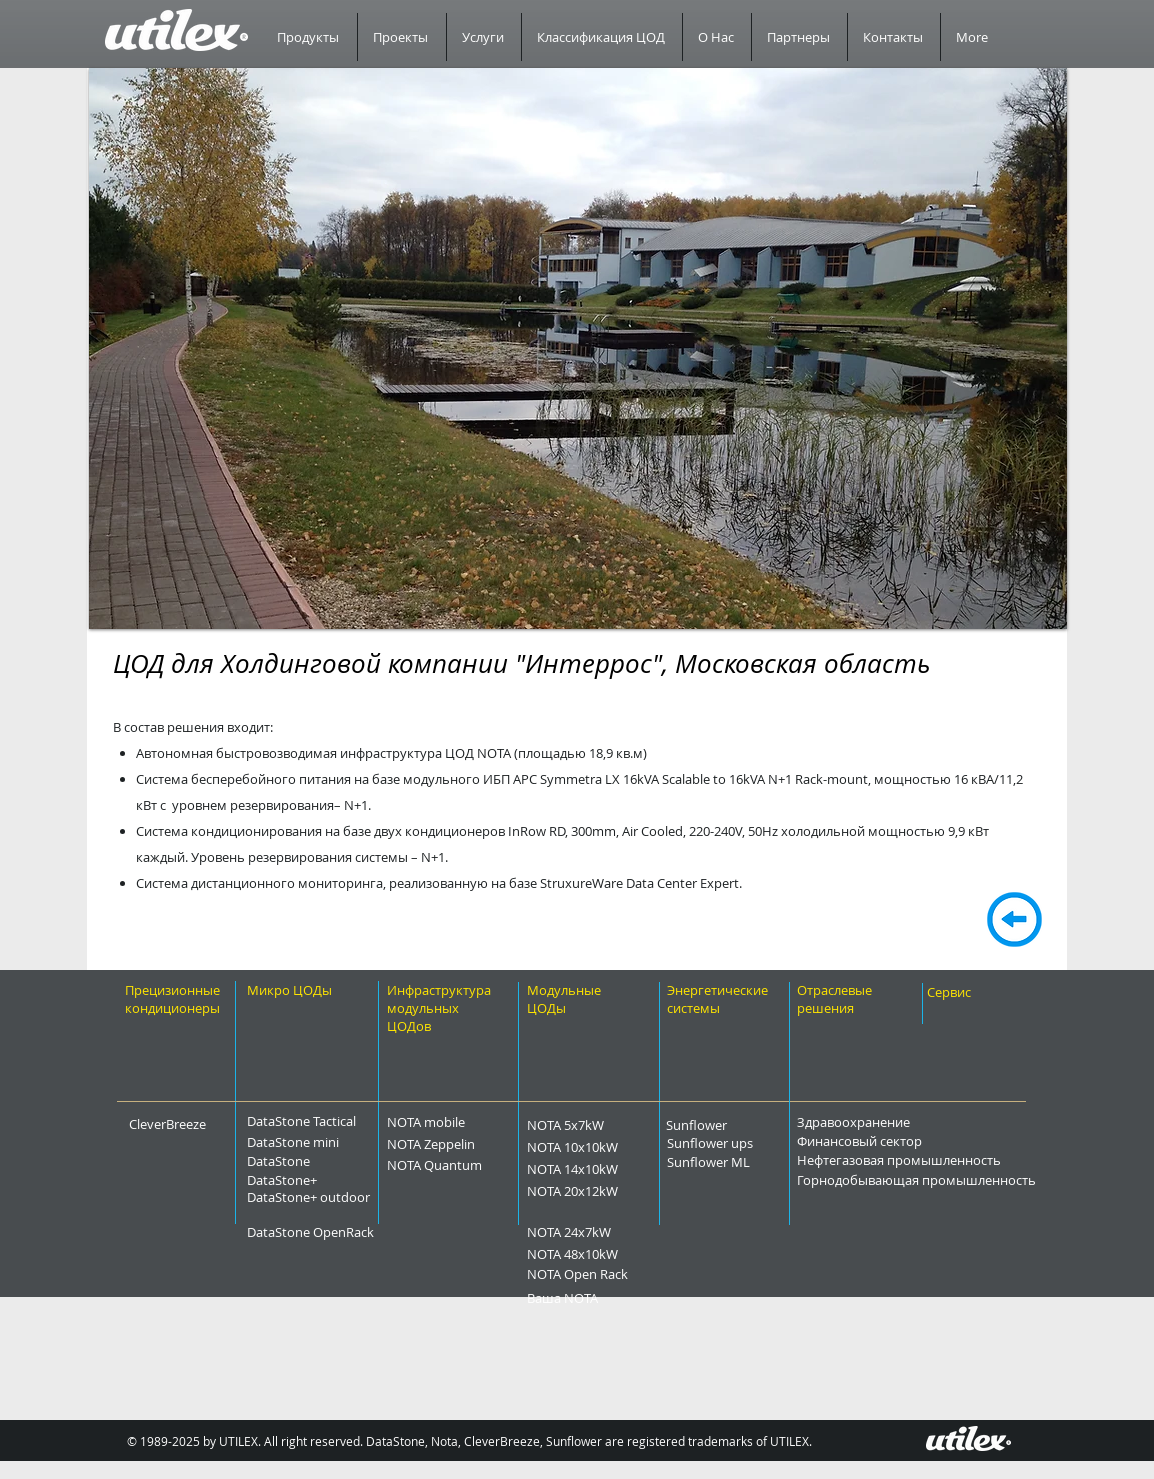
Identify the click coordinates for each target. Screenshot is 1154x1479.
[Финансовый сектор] (915, 1141)
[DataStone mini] (313, 1142)
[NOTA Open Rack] (623, 1274)
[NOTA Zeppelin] (471, 1144)
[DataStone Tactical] (313, 1121)
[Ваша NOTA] (595, 1298)
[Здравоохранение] (903, 1122)
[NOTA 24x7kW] (607, 1232)
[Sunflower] (722, 1125)
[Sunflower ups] (747, 1143)
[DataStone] (305, 1161)
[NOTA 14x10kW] (613, 1169)
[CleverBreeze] (181, 1124)
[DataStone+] (313, 1180)
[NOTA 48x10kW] (613, 1254)
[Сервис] (969, 992)
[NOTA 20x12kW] (613, 1191)
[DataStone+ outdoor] (361, 1197)
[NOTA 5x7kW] (601, 1125)
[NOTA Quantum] (477, 1165)
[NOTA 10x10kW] (613, 1147)
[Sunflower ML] (743, 1162)
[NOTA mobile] (461, 1122)
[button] (578, 348)
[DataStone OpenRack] (365, 1232)
